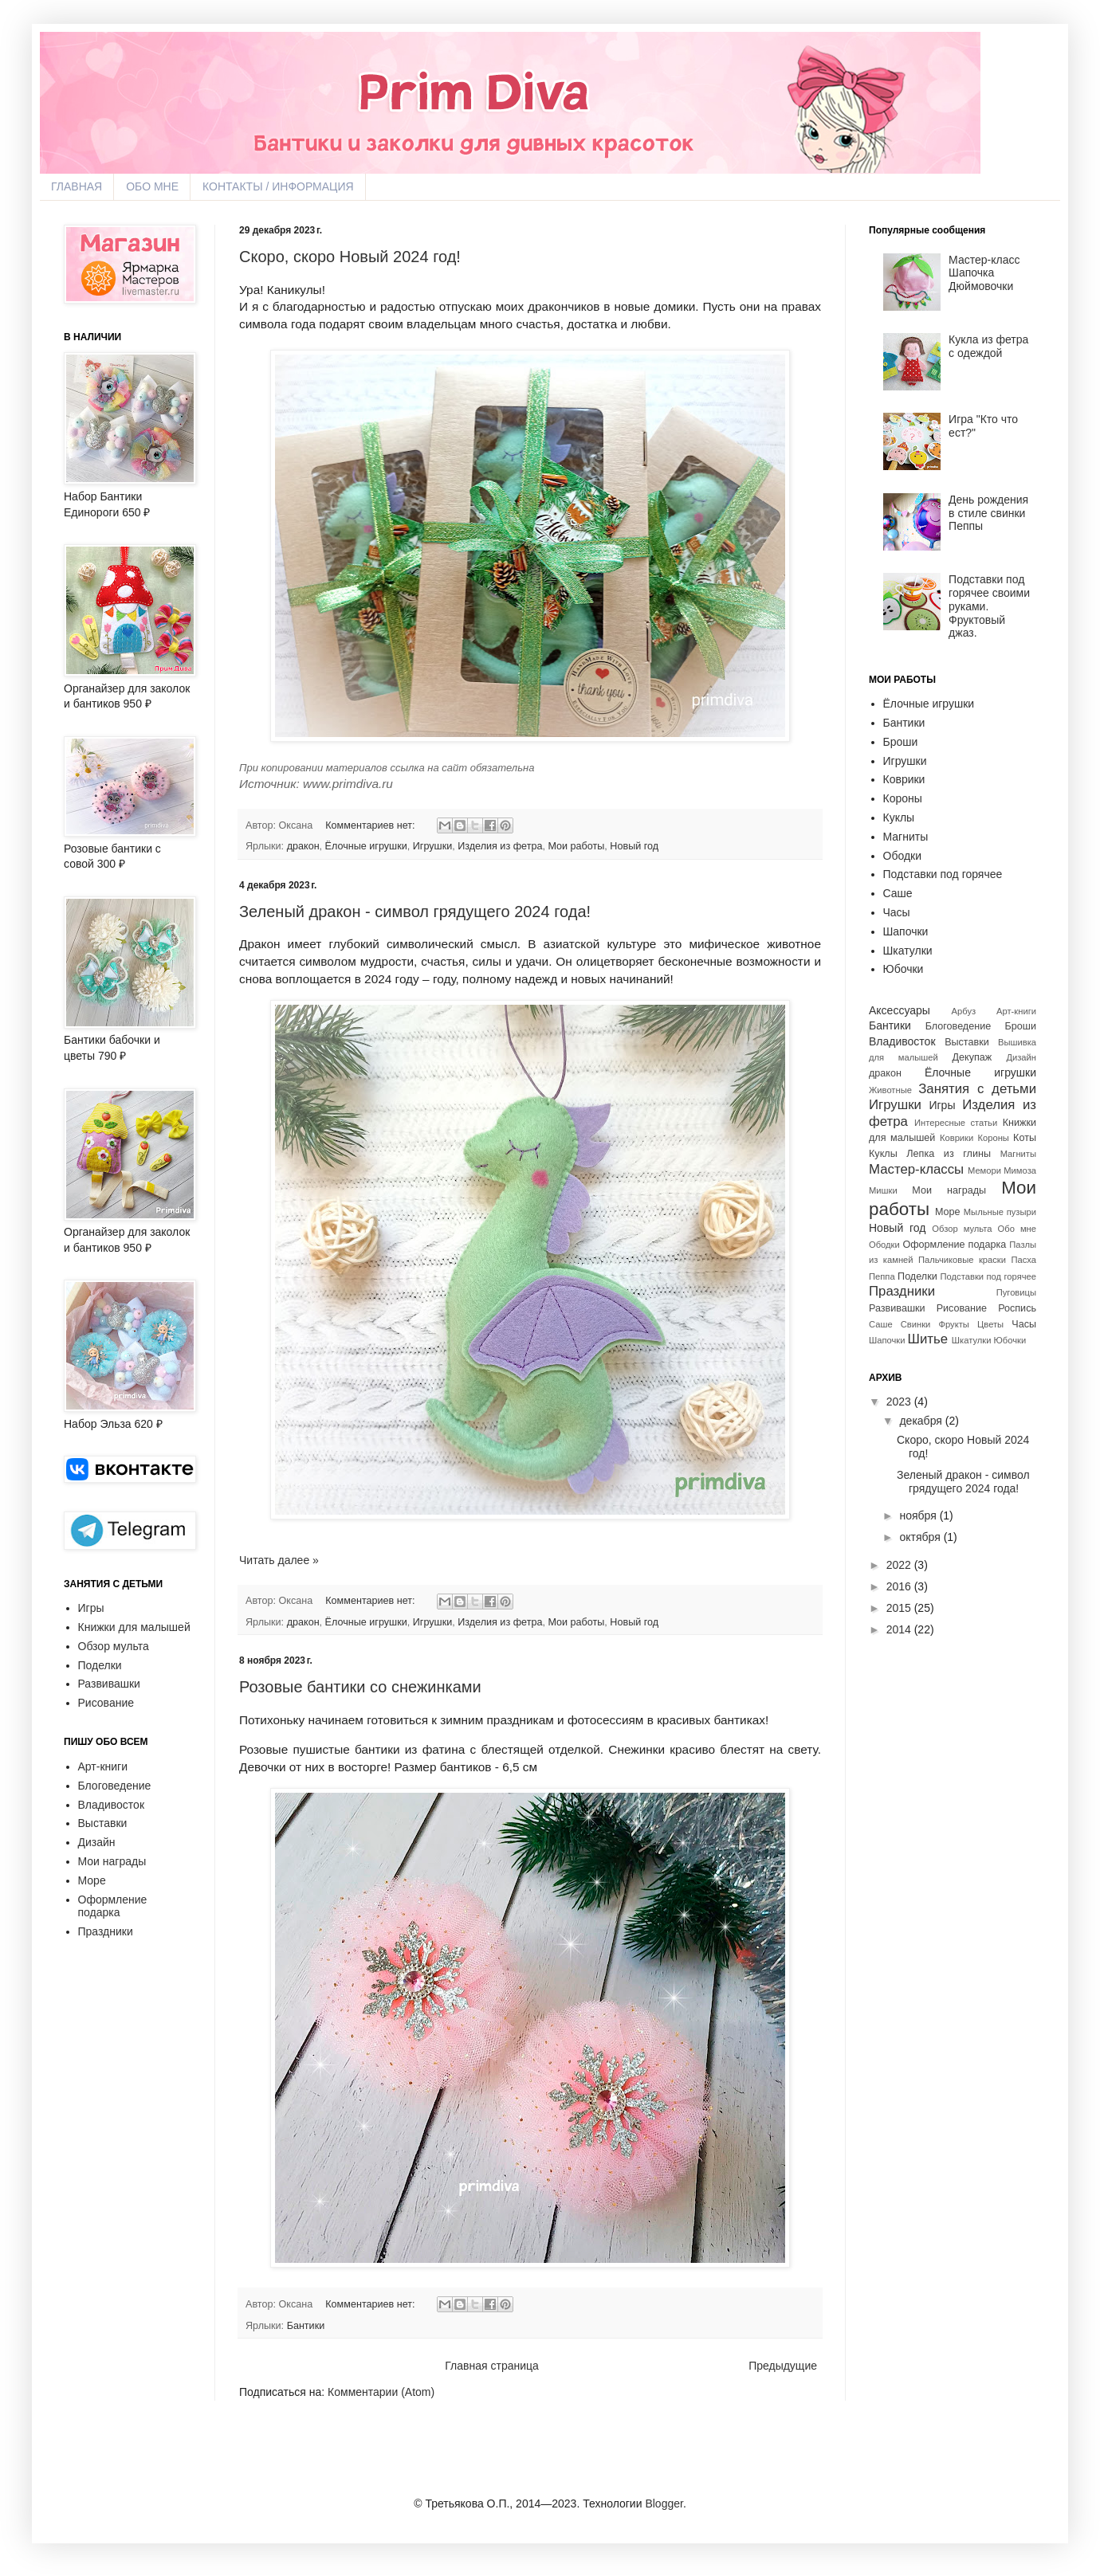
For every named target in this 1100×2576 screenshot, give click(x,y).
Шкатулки (908, 950)
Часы (896, 912)
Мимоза (1020, 1170)
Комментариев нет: (371, 825)
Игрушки (432, 846)
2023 (898, 1401)
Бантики (306, 2325)
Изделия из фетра (500, 846)
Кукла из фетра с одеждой (988, 346)
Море (92, 1880)
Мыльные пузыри (1000, 1212)
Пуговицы (1016, 1292)
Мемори (984, 1170)
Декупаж (972, 1057)
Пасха (1023, 1259)
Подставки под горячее (943, 874)
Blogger (663, 2503)
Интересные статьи (955, 1122)
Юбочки (903, 969)
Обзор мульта (113, 1646)
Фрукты (954, 1324)
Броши (900, 741)
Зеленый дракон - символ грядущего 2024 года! (415, 911)
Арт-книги (103, 1766)
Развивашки (109, 1683)
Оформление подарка (112, 1906)
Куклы (899, 817)
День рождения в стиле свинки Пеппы (988, 513)
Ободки (902, 855)
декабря (920, 1420)
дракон (303, 846)
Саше (898, 893)
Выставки (103, 1823)
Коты (1024, 1137)
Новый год (634, 846)
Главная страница (492, 2365)
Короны (902, 798)
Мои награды (112, 1861)
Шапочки (906, 931)
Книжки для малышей (134, 1627)
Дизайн (97, 1842)
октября (919, 1537)
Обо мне (1017, 1228)
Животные (890, 1090)
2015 (898, 1608)
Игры (91, 1608)
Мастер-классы (916, 1169)
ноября (917, 1515)
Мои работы (576, 846)
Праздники (105, 1931)
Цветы (990, 1324)
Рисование (106, 1702)
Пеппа (882, 1276)
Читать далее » (279, 1560)
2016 (898, 1586)
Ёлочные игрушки (366, 846)
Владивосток (111, 1804)
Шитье (928, 1339)
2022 (898, 1565)
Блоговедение (114, 1785)
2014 (898, 1629)
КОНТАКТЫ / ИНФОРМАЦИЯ (278, 186)
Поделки (100, 1665)
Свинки (916, 1324)
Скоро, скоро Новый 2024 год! (350, 256)
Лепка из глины (948, 1153)
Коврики (904, 779)
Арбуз (964, 1011)
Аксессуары (899, 1010)
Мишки (883, 1190)
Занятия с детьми (977, 1088)
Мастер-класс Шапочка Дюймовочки (984, 273)
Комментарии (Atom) (381, 2392)
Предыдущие (782, 2365)
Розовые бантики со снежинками (360, 1687)
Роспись (1017, 1308)
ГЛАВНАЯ (76, 186)
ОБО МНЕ (152, 186)
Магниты (906, 836)
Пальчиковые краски (962, 1259)
